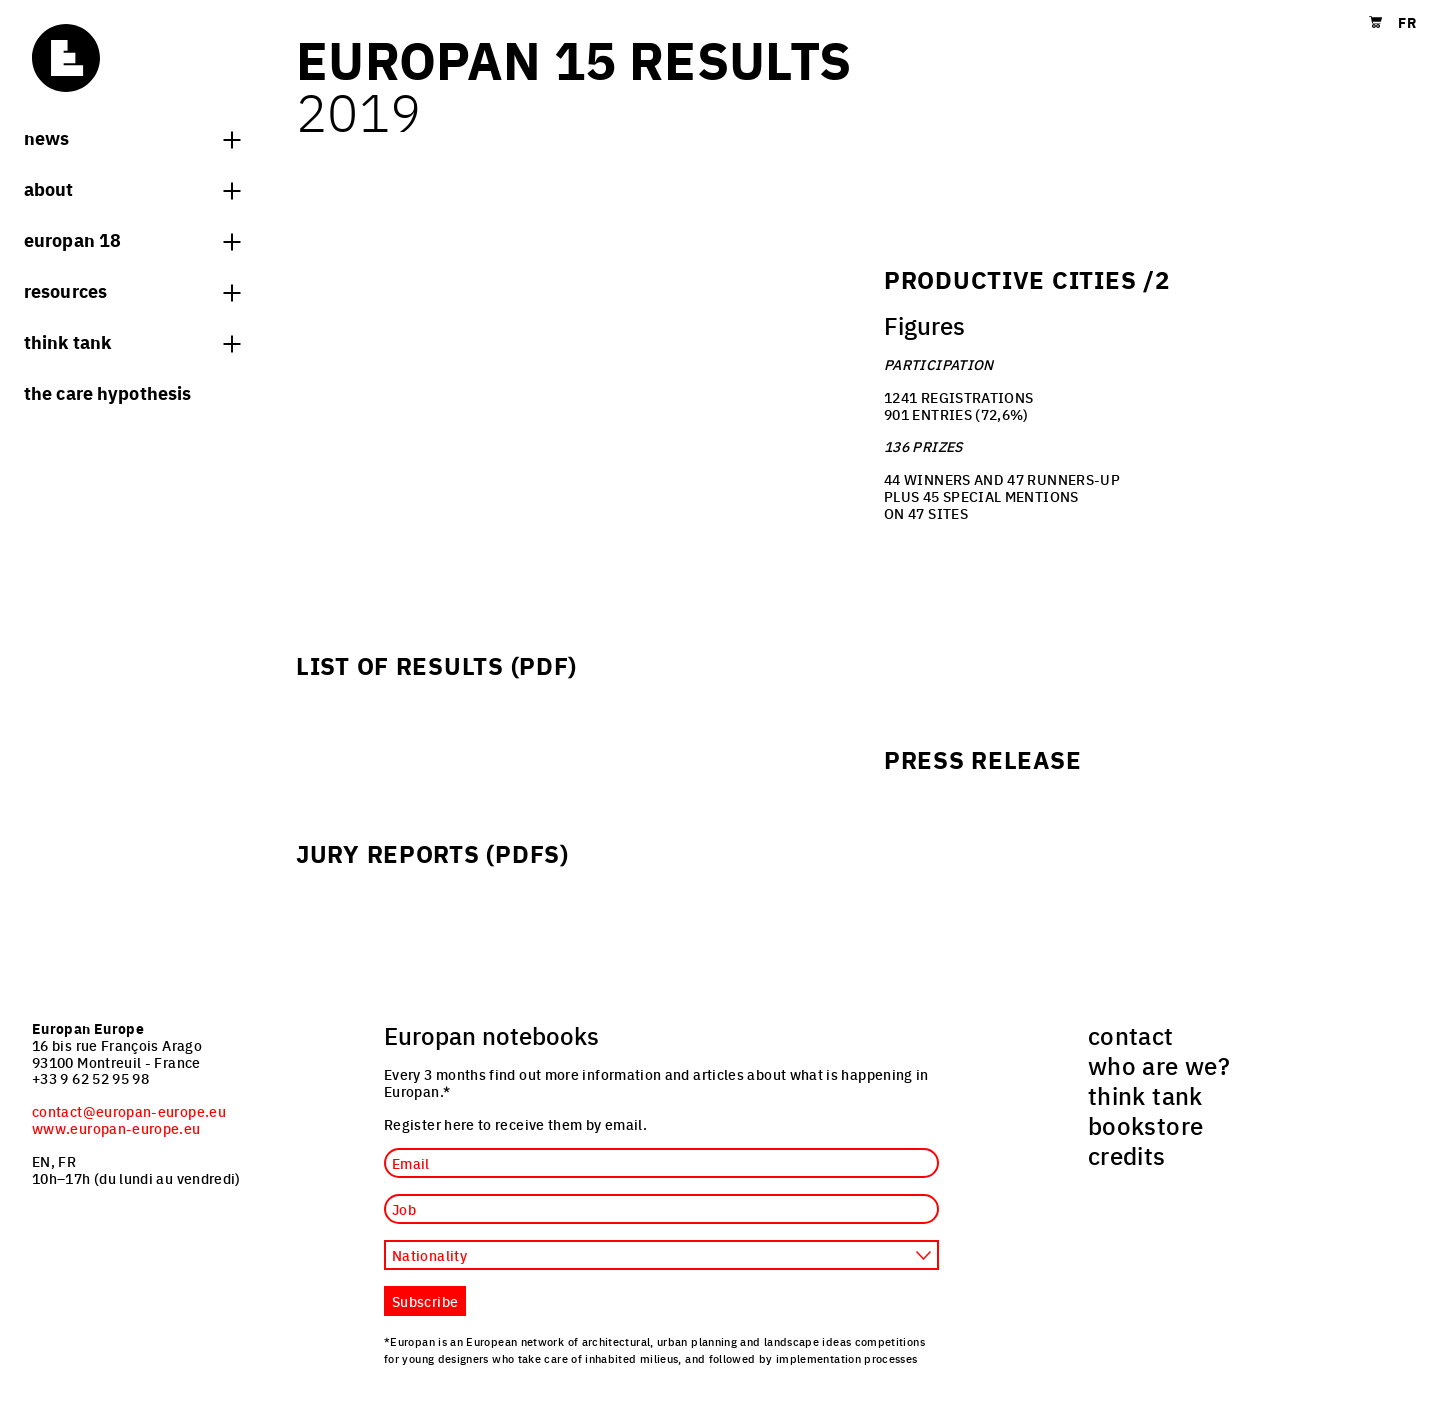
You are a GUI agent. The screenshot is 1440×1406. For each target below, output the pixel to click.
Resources (132, 290)
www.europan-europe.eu (116, 1128)
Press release (982, 758)
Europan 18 (132, 239)
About (132, 188)
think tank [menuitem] (1145, 1095)
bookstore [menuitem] (1145, 1125)
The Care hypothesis (107, 392)
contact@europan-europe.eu (129, 1111)
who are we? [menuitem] (1159, 1065)
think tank (132, 341)
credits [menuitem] (1127, 1155)
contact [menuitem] (1131, 1035)
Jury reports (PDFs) (432, 852)
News (132, 137)
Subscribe (425, 1301)
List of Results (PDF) (436, 664)
